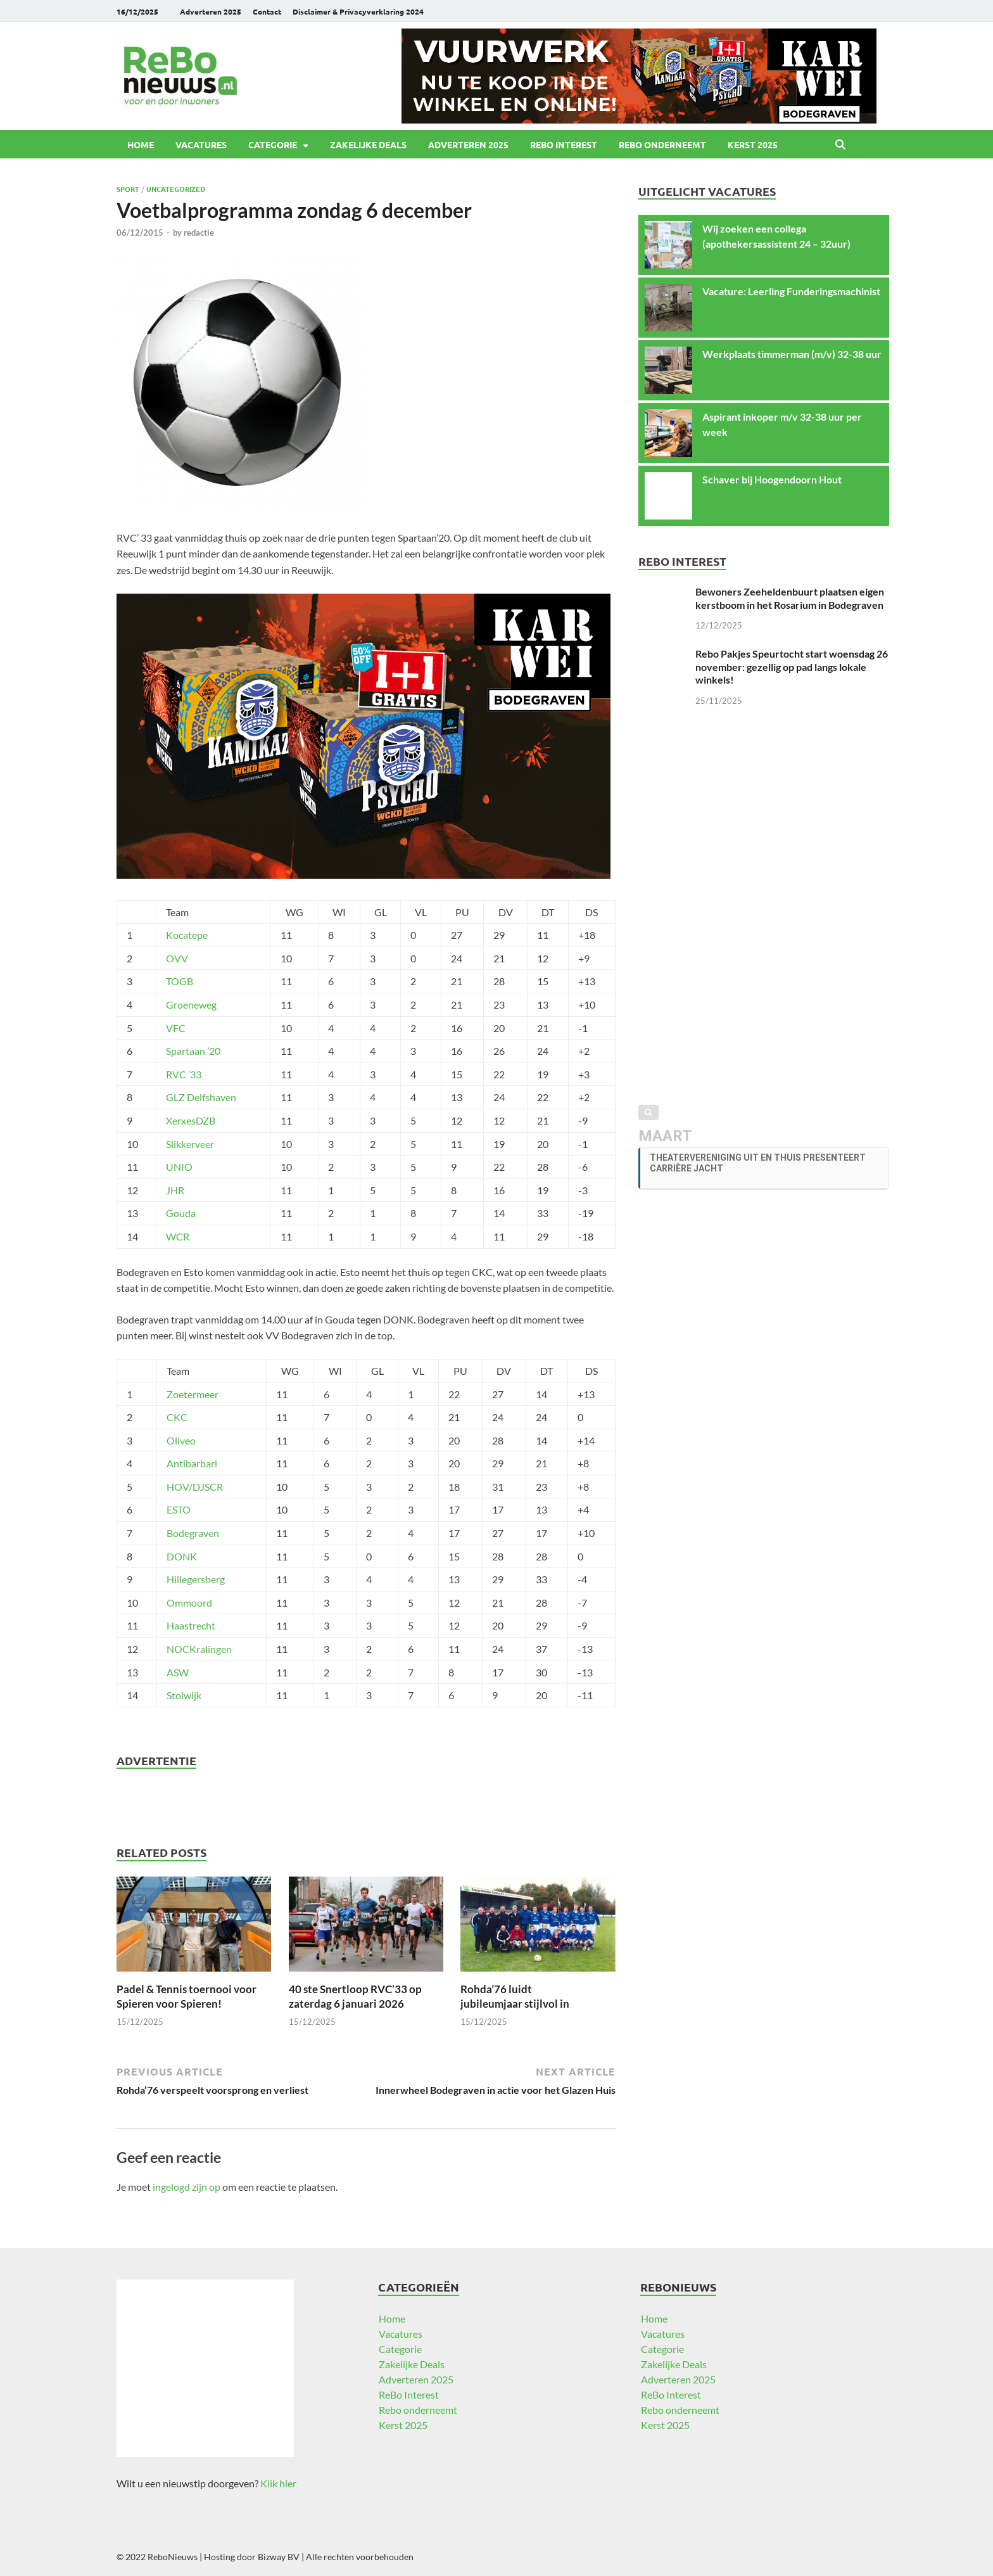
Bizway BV (279, 2556)
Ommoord (189, 1603)
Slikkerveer (190, 1144)
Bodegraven (193, 1533)
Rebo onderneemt (662, 144)
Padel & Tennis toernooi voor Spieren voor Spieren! (186, 1996)
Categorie (272, 144)
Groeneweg (191, 1004)
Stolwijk (184, 1695)
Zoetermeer (192, 1394)
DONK (182, 1556)
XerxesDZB (190, 1120)
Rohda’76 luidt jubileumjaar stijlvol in (514, 1996)
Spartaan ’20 (193, 1051)
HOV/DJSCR (195, 1487)
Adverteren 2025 (210, 11)
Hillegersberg (196, 1579)
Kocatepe (187, 935)
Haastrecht (191, 1625)
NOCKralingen (199, 1649)
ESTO (179, 1509)
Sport (128, 189)
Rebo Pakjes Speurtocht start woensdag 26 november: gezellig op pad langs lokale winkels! (791, 666)
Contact (267, 11)
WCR (177, 1236)
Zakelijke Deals (368, 144)
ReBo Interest (563, 144)
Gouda (181, 1213)
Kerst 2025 (753, 144)
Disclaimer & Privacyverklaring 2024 (358, 11)
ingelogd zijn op (186, 2187)
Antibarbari (192, 1463)
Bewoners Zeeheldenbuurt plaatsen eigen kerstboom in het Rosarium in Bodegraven (789, 598)
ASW (178, 1672)
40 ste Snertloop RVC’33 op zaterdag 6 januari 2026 (355, 1996)
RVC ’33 (183, 1074)
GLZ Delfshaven (201, 1097)
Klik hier (278, 2483)
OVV (177, 958)
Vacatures (201, 144)
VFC (176, 1028)
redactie (199, 232)
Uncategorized (175, 189)
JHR (175, 1190)
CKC (177, 1417)
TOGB (179, 981)
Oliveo (181, 1440)
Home (140, 144)
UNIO (179, 1167)
